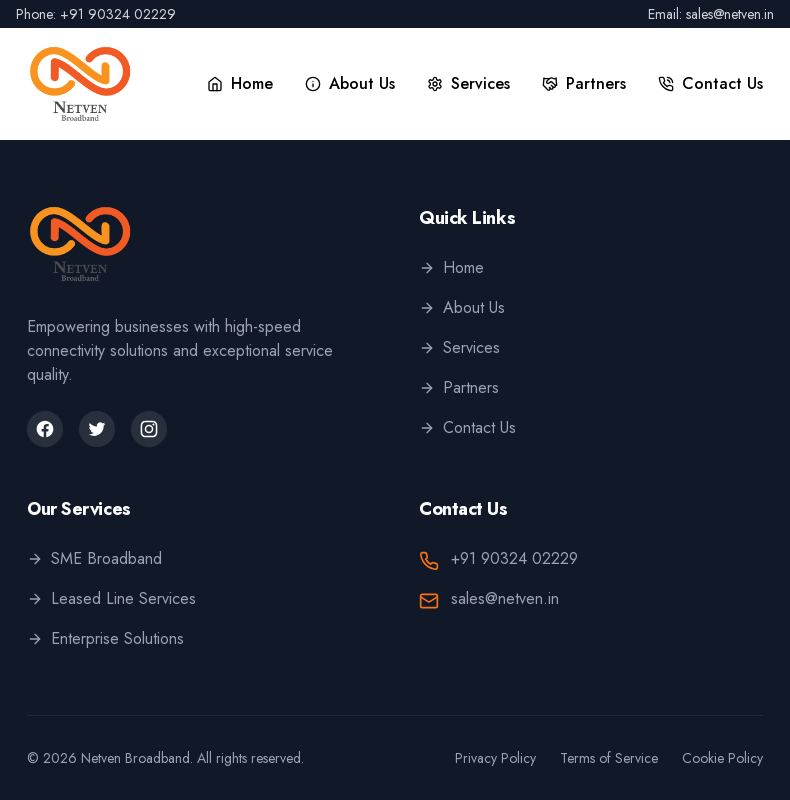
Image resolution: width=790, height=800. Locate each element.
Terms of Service (609, 758)
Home (451, 267)
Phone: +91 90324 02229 (96, 14)
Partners (459, 387)
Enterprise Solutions (105, 638)
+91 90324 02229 (514, 558)
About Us (462, 307)
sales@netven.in (505, 598)
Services (459, 347)
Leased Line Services (111, 598)
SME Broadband (94, 558)
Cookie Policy (722, 758)
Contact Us (467, 427)
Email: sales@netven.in (711, 14)
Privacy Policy (495, 758)
